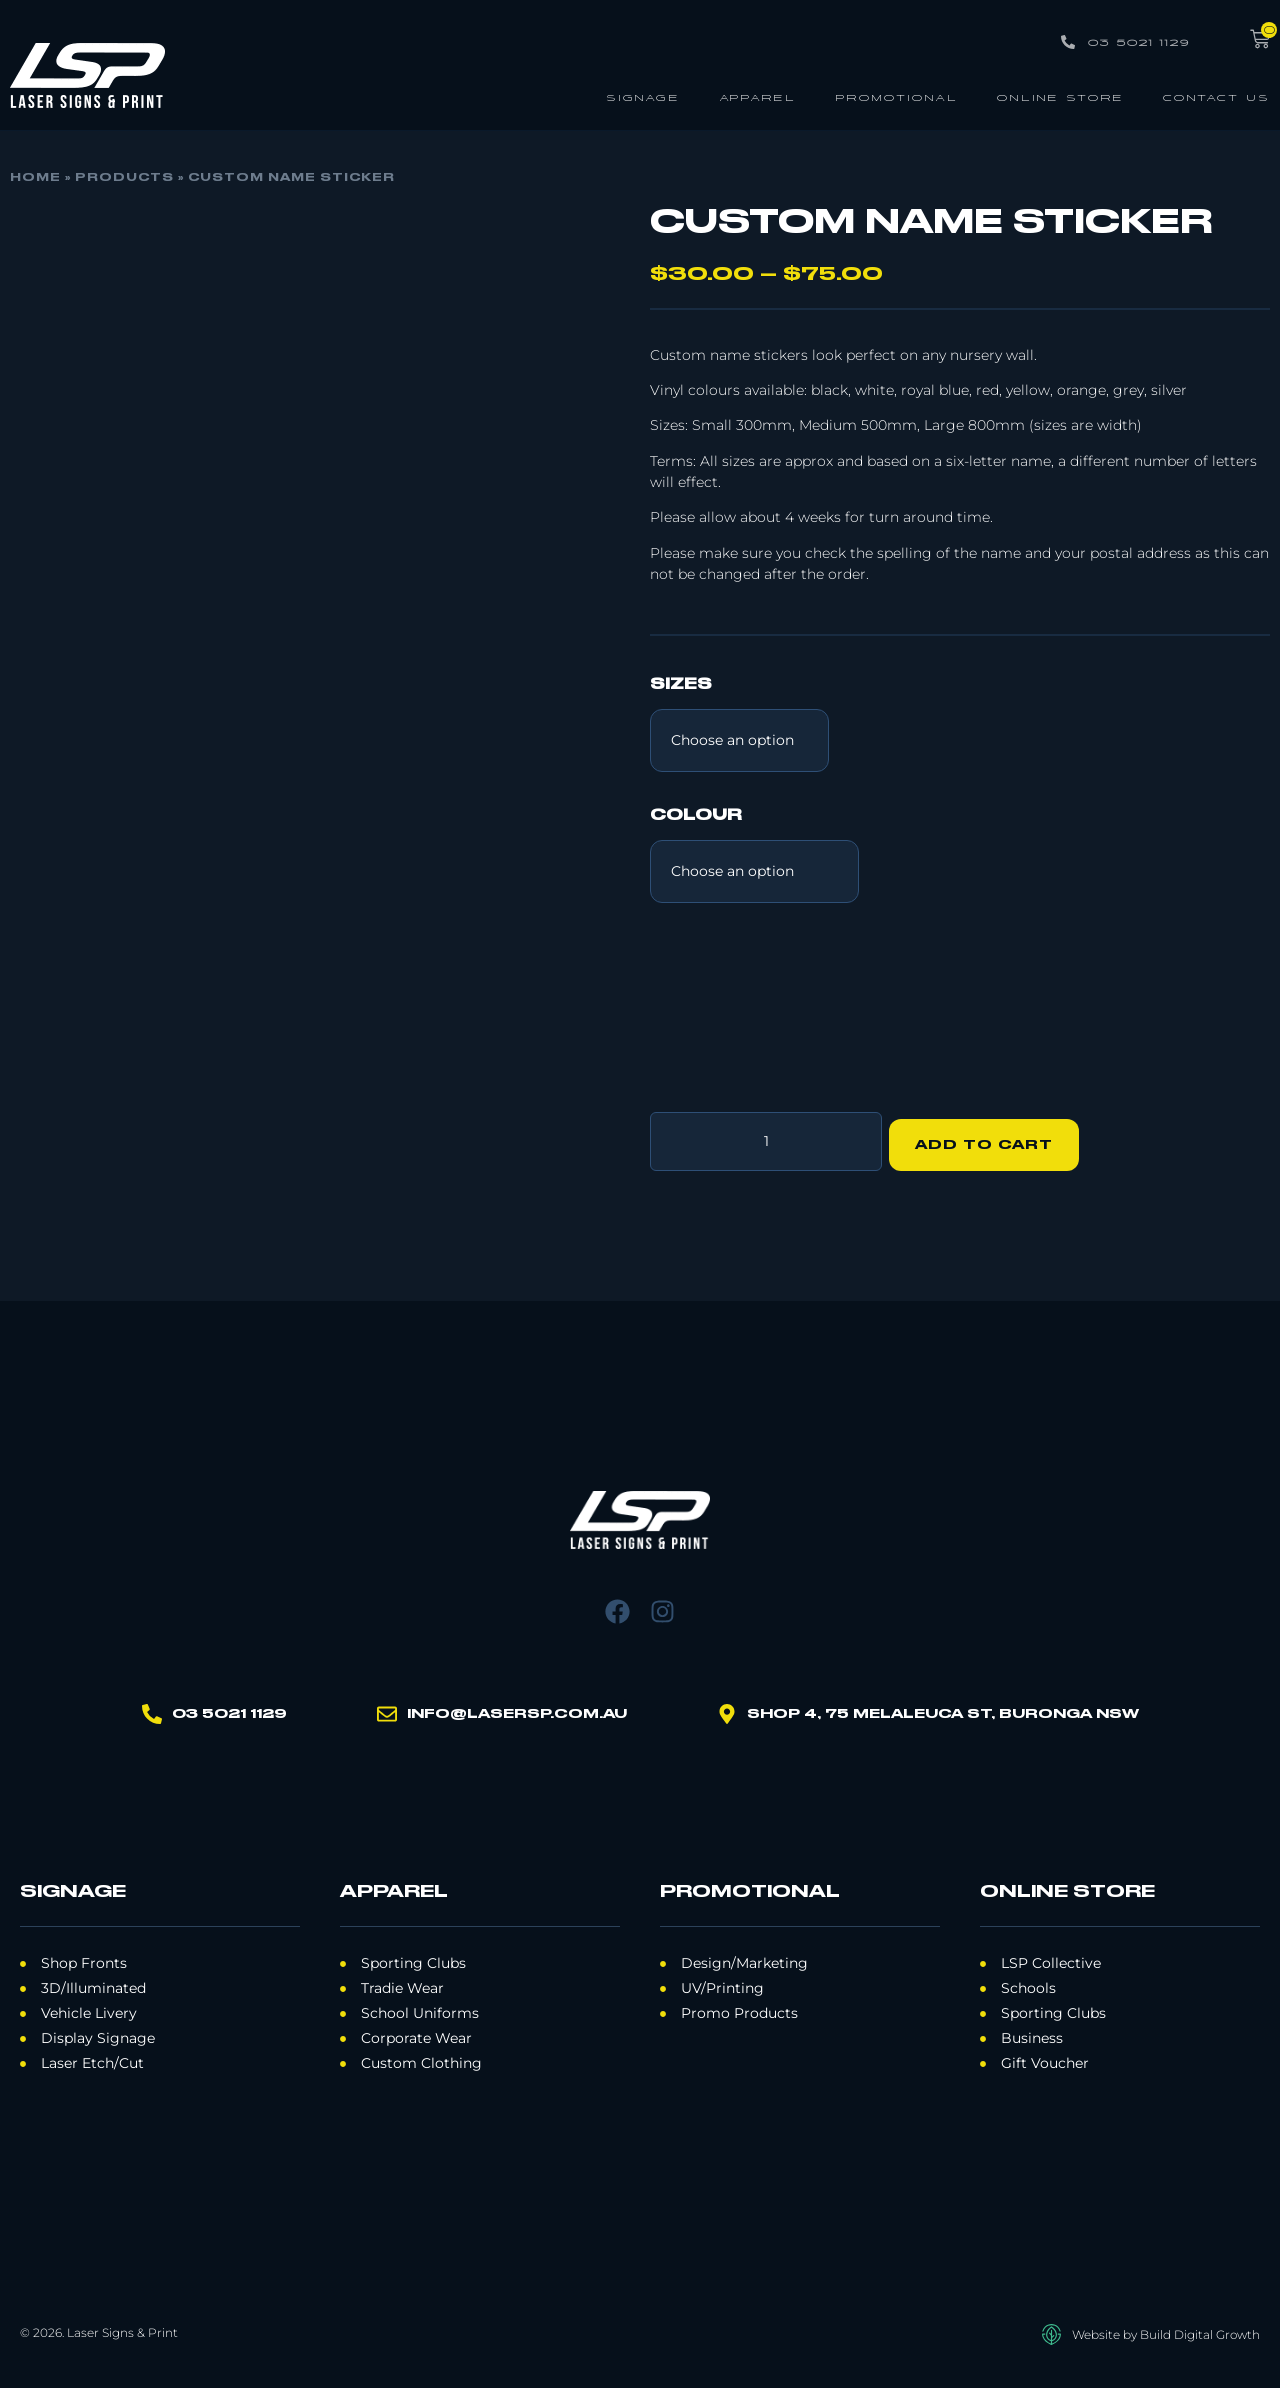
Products (124, 178)
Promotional (896, 96)
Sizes (681, 685)
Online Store (1060, 96)
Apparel (757, 96)
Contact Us (1216, 96)
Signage (643, 96)
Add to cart (991, 1138)
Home (35, 178)
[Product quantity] (766, 1138)
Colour (696, 816)
